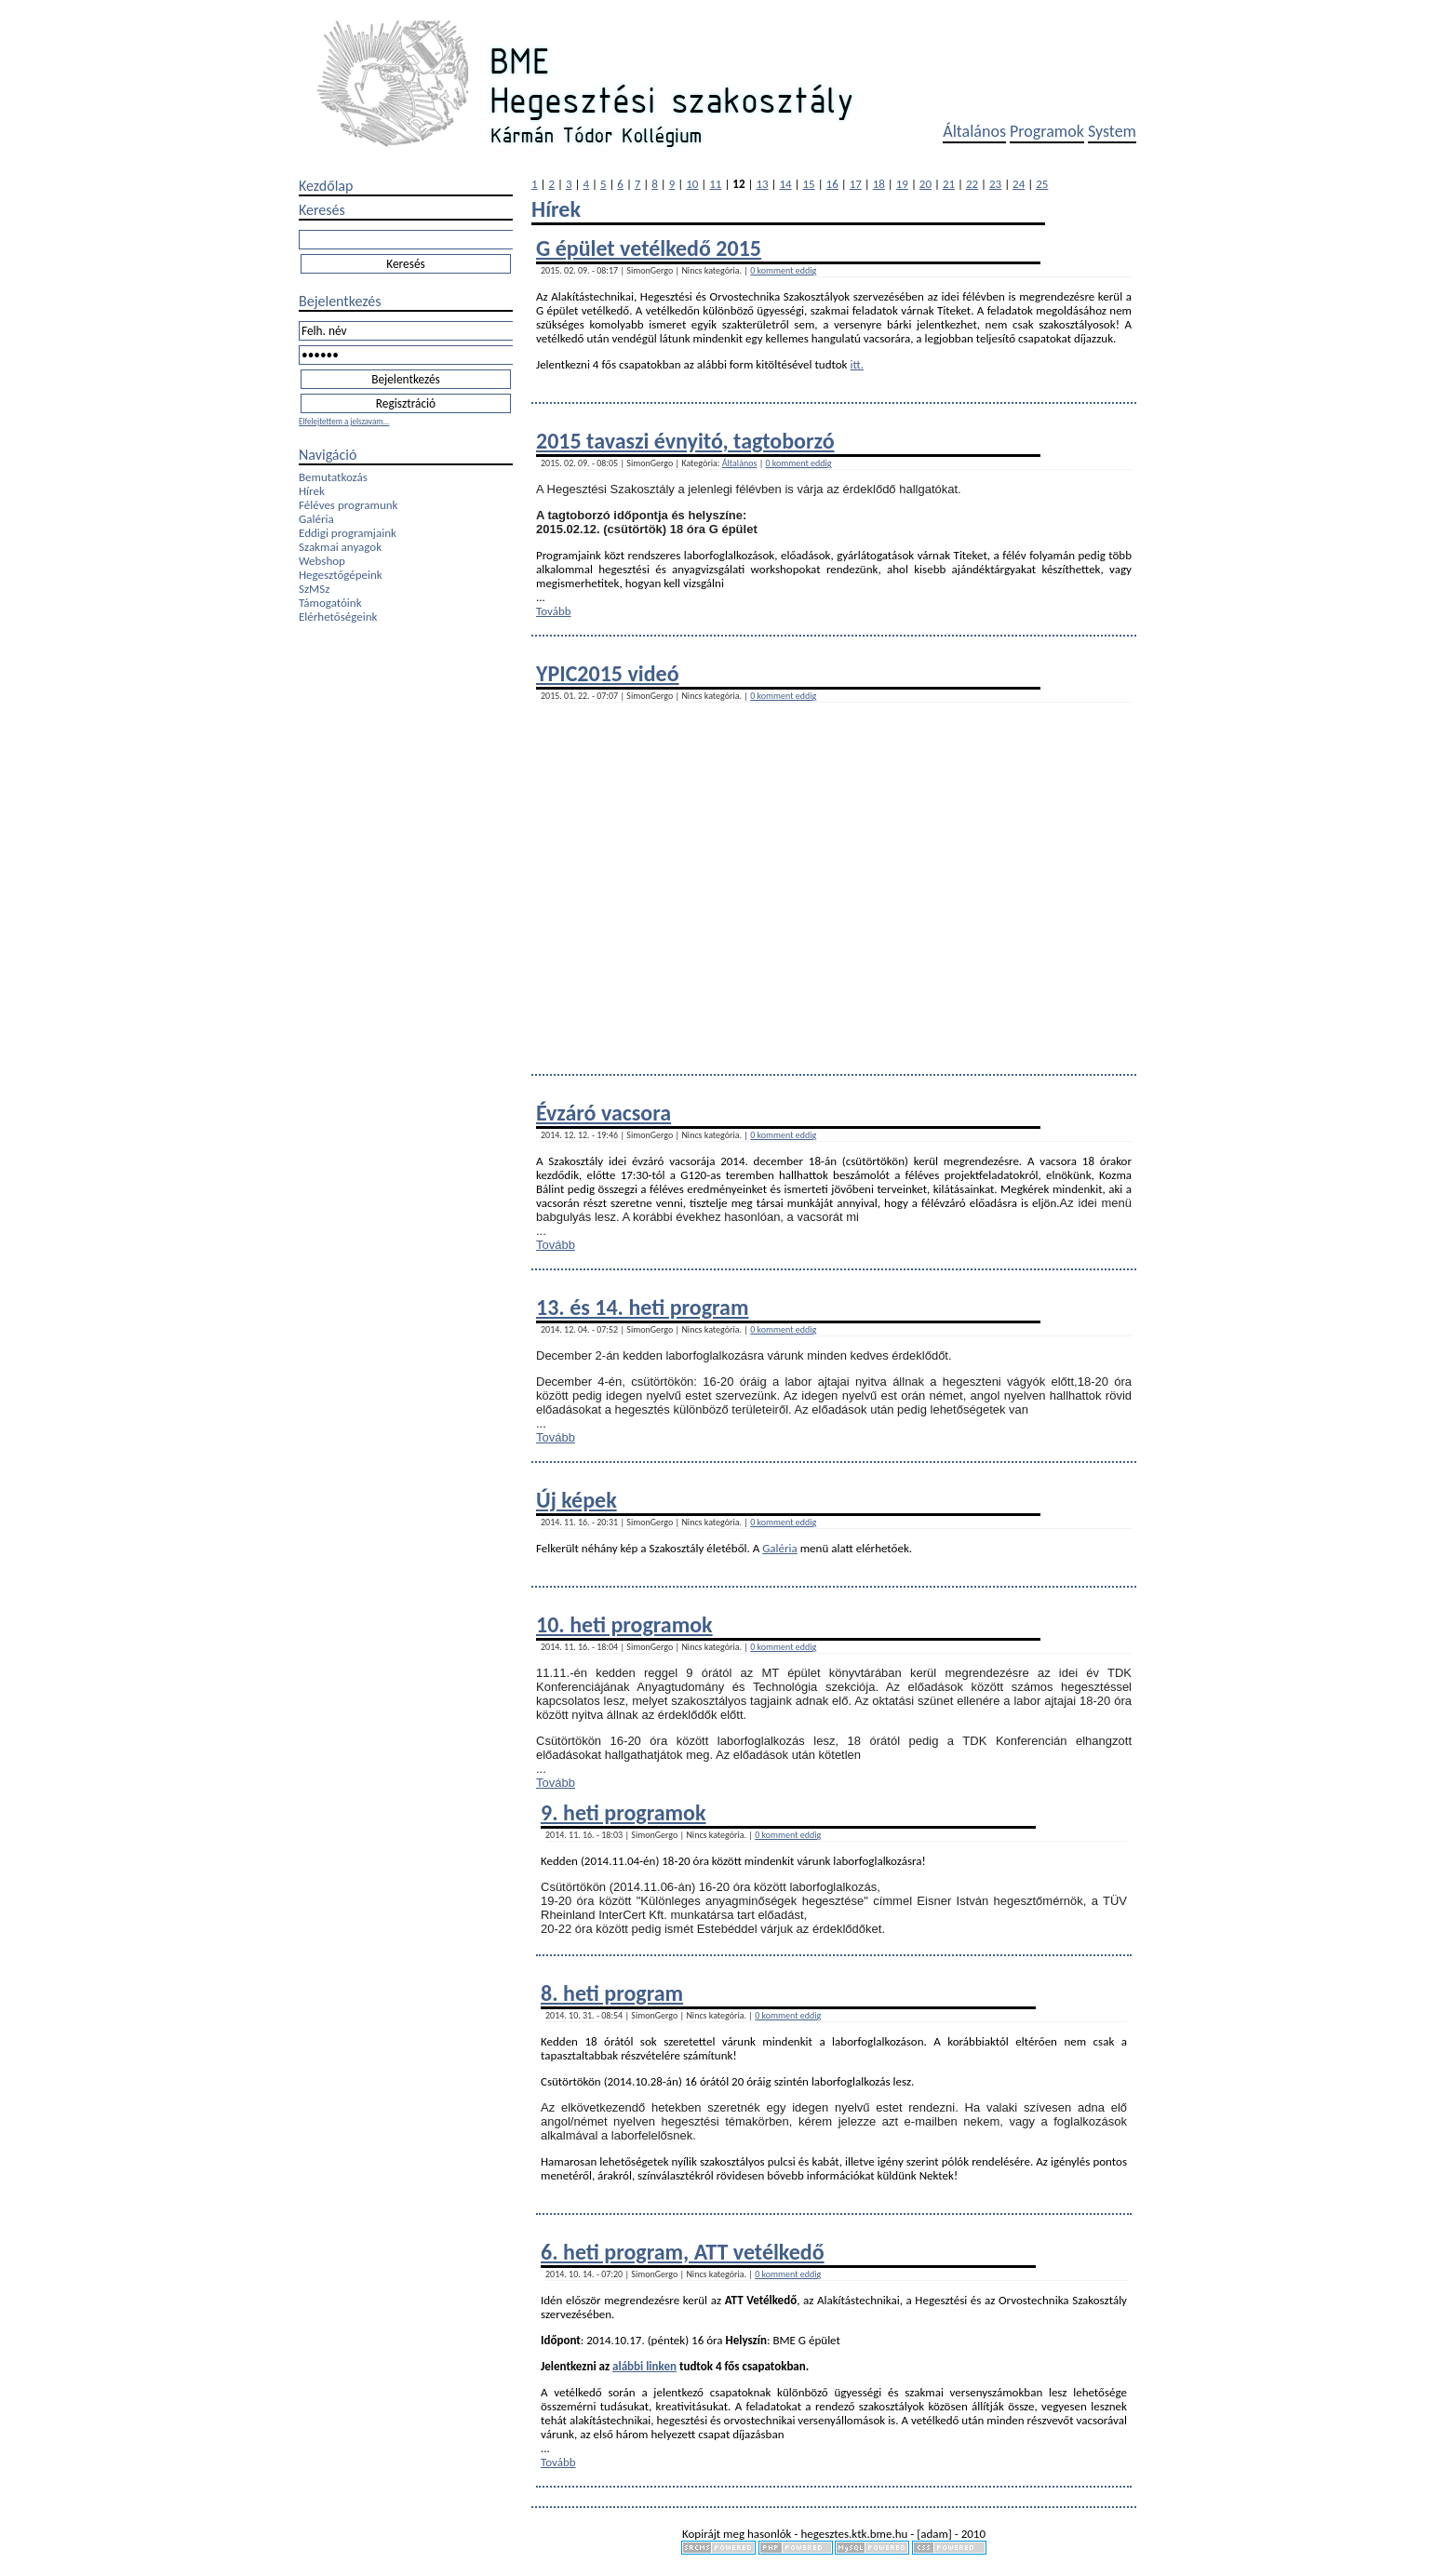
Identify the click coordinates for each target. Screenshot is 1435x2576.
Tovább (553, 611)
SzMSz (314, 589)
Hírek (312, 491)
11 (715, 184)
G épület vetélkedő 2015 (648, 248)
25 (1042, 184)
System (1112, 131)
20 (925, 184)
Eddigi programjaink (347, 533)
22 (972, 184)
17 (856, 184)
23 (995, 184)
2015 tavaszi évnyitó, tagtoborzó (685, 440)
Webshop (322, 561)
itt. (857, 364)
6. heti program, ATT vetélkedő (683, 2251)
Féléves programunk (348, 505)
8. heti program (612, 1992)
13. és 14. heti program (642, 1307)
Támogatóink (330, 603)
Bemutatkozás (333, 477)
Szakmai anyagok (340, 547)
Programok (1047, 131)
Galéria (316, 519)
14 (785, 184)
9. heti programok (623, 1812)
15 (809, 184)
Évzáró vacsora (603, 1112)
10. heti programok (624, 1624)
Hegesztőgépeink (340, 575)
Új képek (576, 1499)
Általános (974, 131)
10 (692, 184)
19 (902, 184)
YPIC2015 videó (607, 673)
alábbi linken (644, 2366)
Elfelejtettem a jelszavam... (344, 421)
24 (1019, 184)
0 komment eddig (783, 270)
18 (879, 184)
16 (832, 184)
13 (762, 184)
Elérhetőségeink (338, 617)
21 (949, 184)
